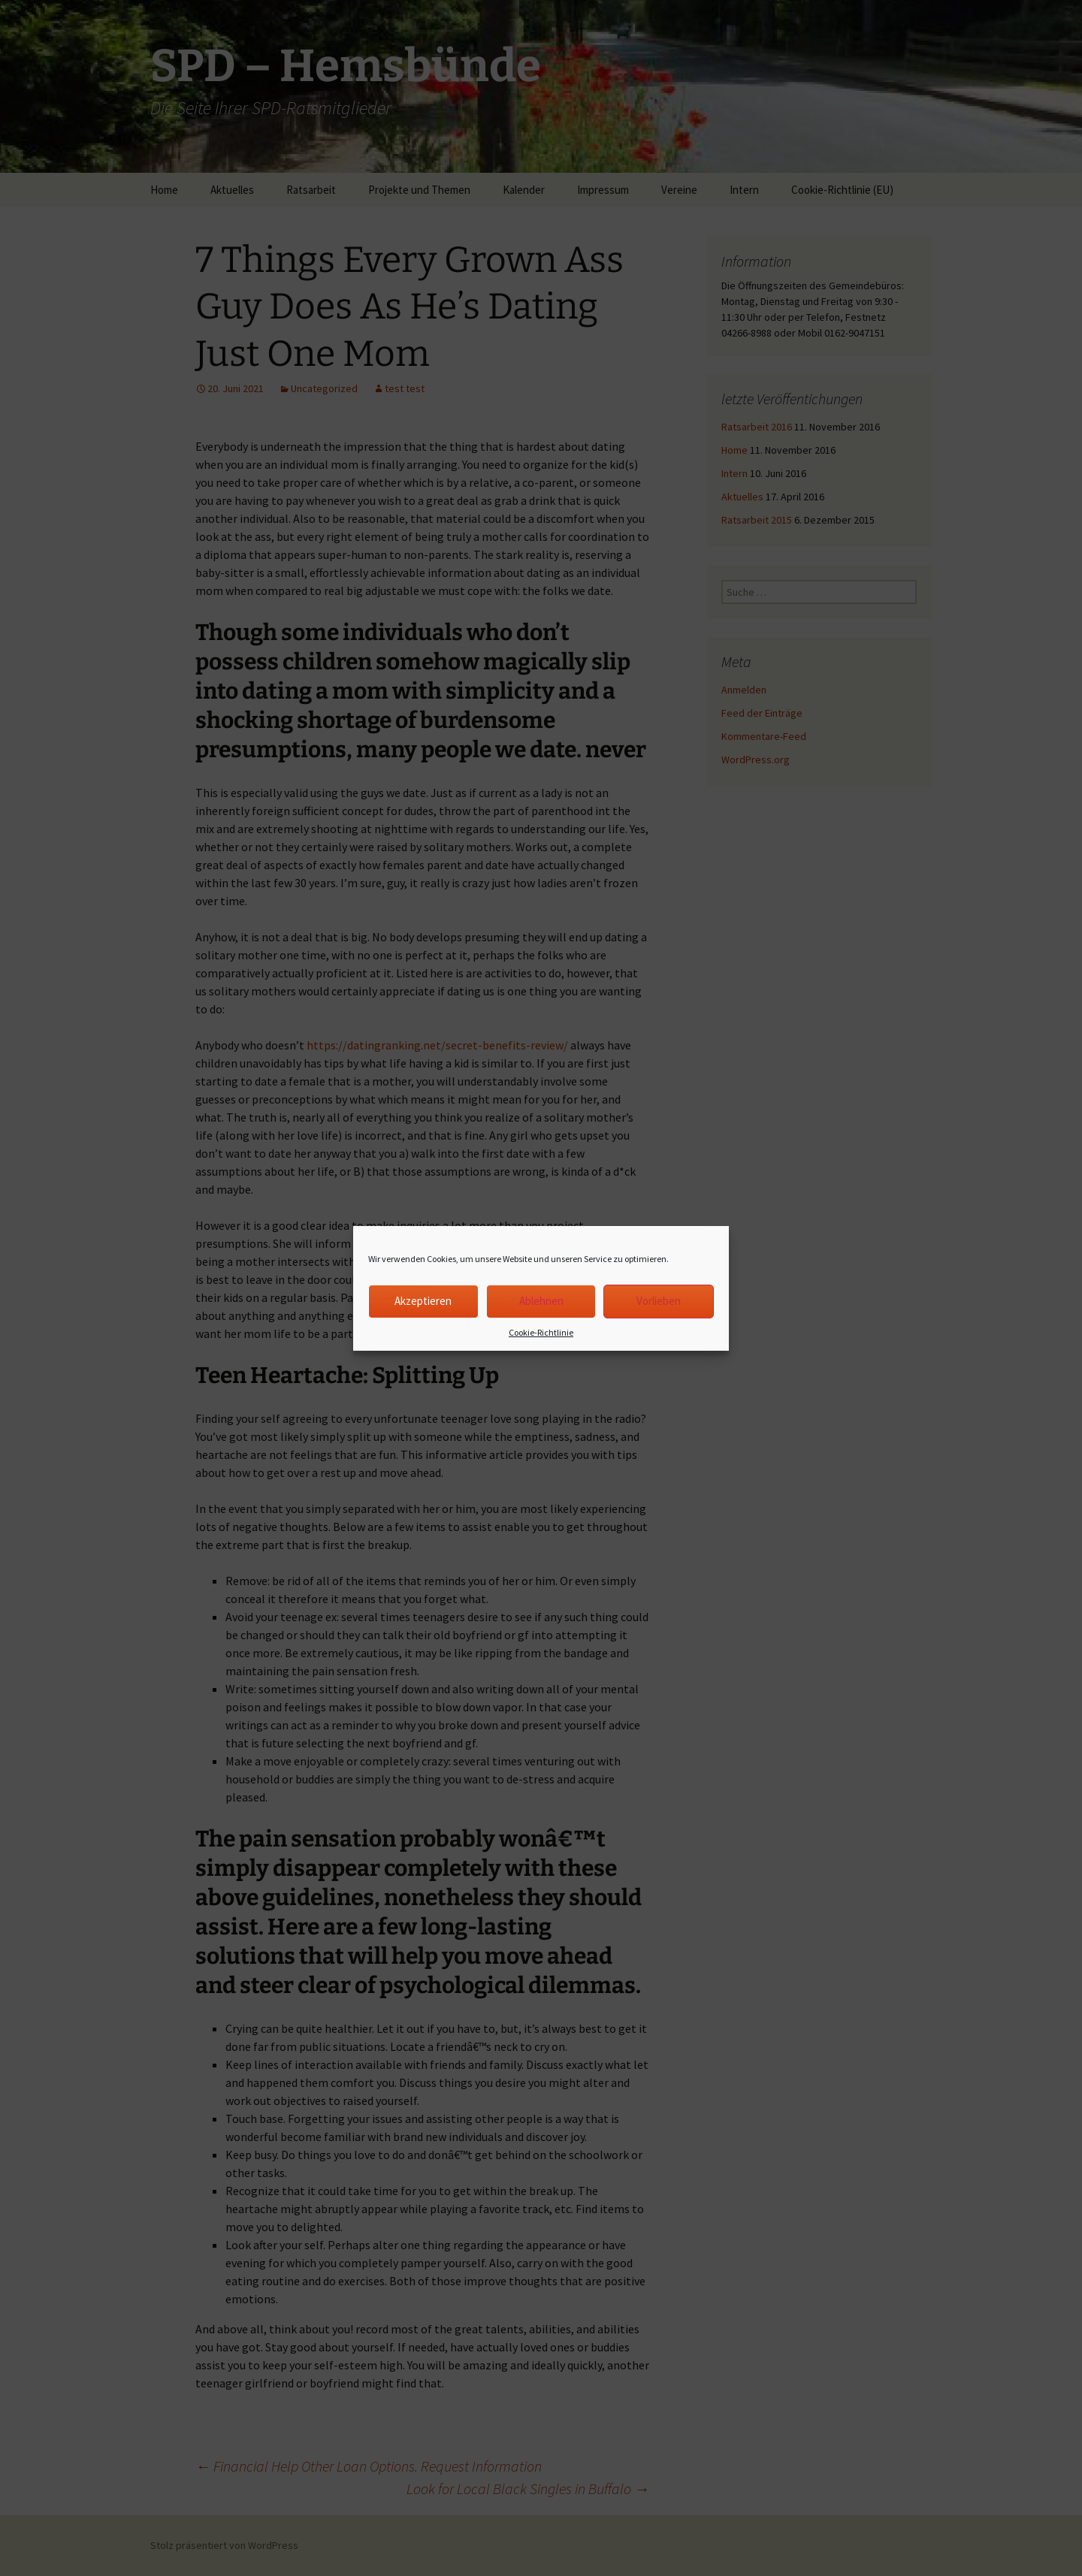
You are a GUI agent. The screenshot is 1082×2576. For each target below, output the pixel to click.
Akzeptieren (423, 1301)
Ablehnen (541, 1301)
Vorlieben (658, 1301)
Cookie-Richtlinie (541, 1332)
